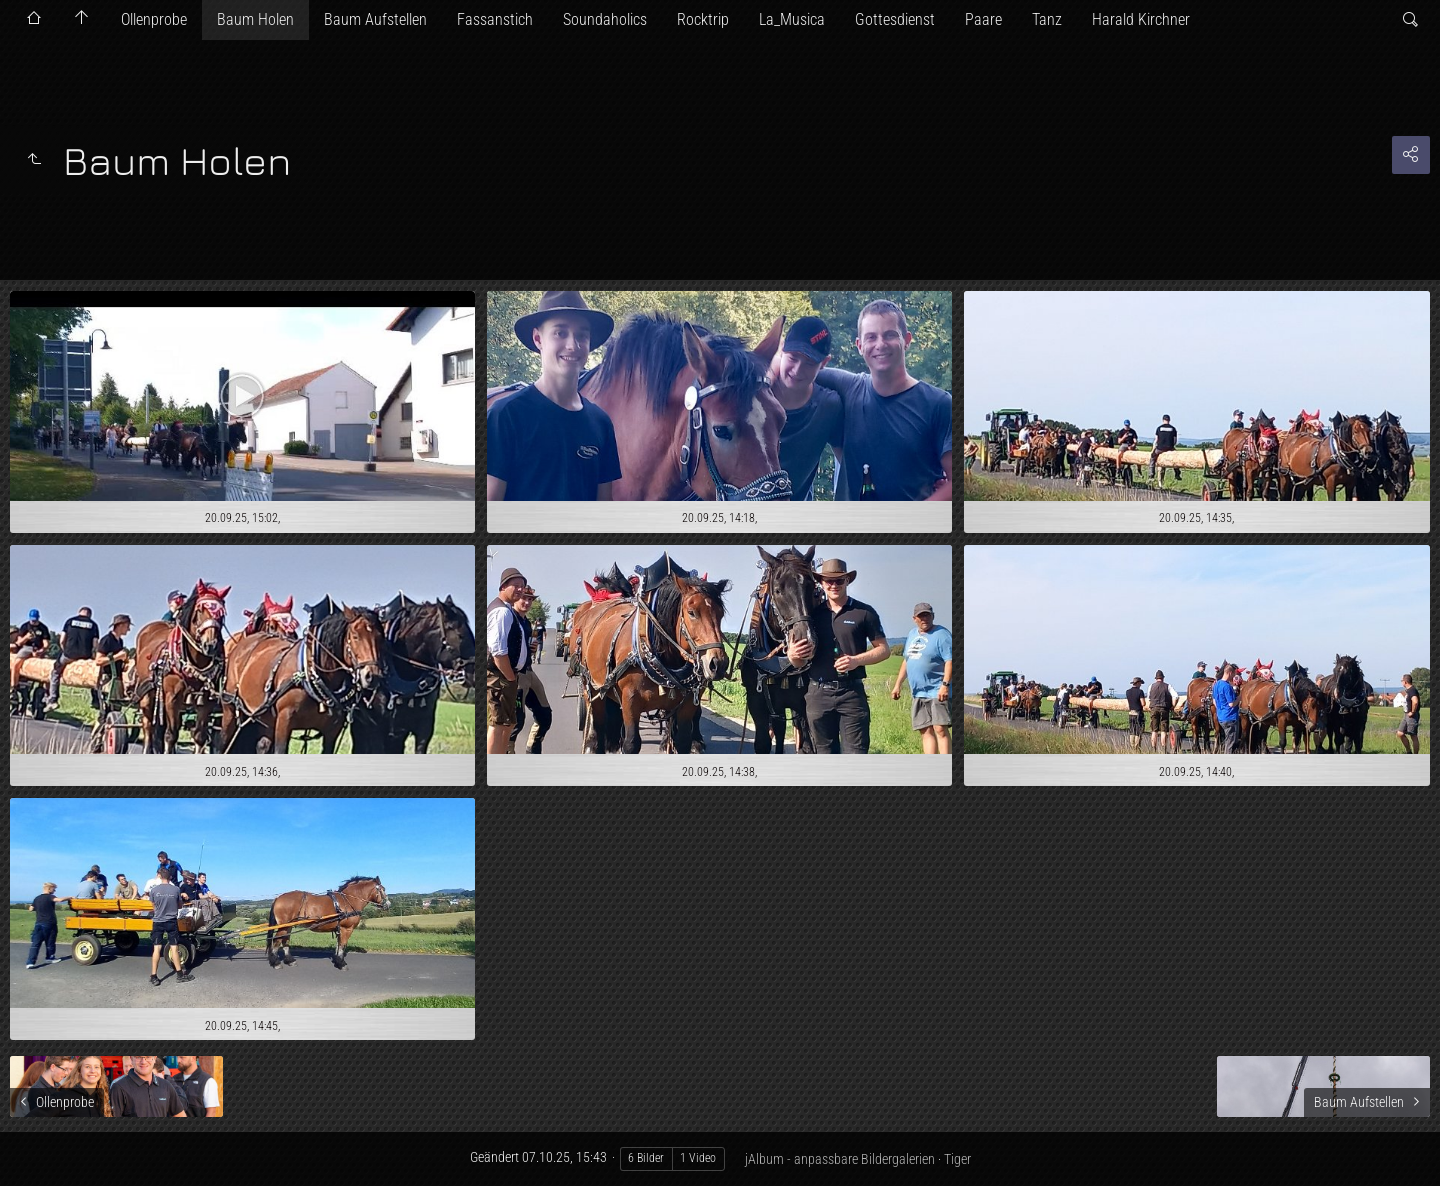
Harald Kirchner (1141, 19)
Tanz (1047, 19)
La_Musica (792, 19)
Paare (983, 19)
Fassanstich (495, 19)
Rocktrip (703, 19)
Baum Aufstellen (375, 19)
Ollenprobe (154, 19)
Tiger (957, 1159)
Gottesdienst (895, 19)
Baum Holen (255, 19)
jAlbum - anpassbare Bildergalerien (840, 1159)
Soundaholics (605, 19)
